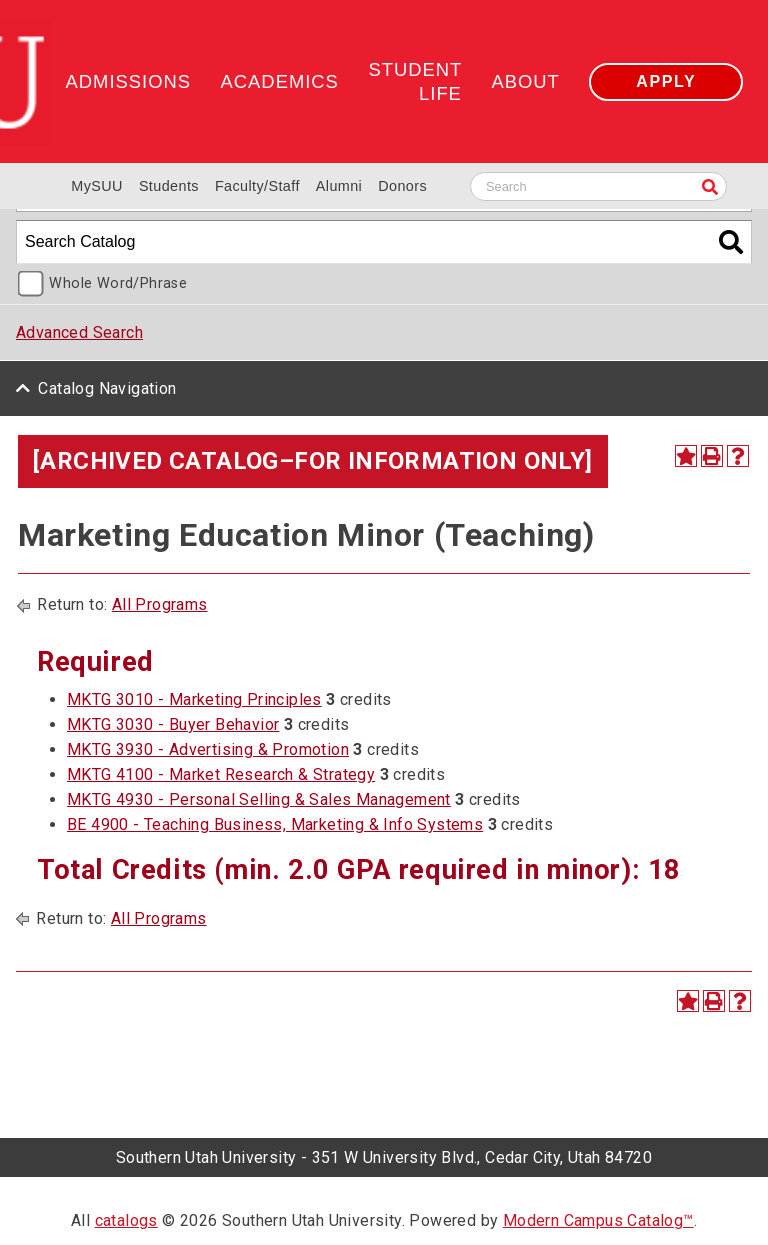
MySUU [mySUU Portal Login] (97, 186)
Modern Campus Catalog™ (598, 1220)
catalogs (126, 1220)
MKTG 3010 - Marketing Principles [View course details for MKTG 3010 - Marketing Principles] (194, 699)
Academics (280, 81)
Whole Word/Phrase (118, 283)
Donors (402, 186)
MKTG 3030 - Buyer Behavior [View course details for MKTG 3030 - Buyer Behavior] (173, 724)
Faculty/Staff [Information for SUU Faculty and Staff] (257, 186)
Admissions (128, 81)
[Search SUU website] (598, 186)
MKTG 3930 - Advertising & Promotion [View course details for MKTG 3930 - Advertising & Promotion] (208, 749)
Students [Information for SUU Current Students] (169, 186)
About (525, 81)
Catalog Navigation (107, 388)
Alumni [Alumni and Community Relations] (339, 186)
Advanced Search (79, 332)
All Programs (160, 604)
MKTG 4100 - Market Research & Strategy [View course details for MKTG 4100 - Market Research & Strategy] (221, 774)
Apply (666, 81)
